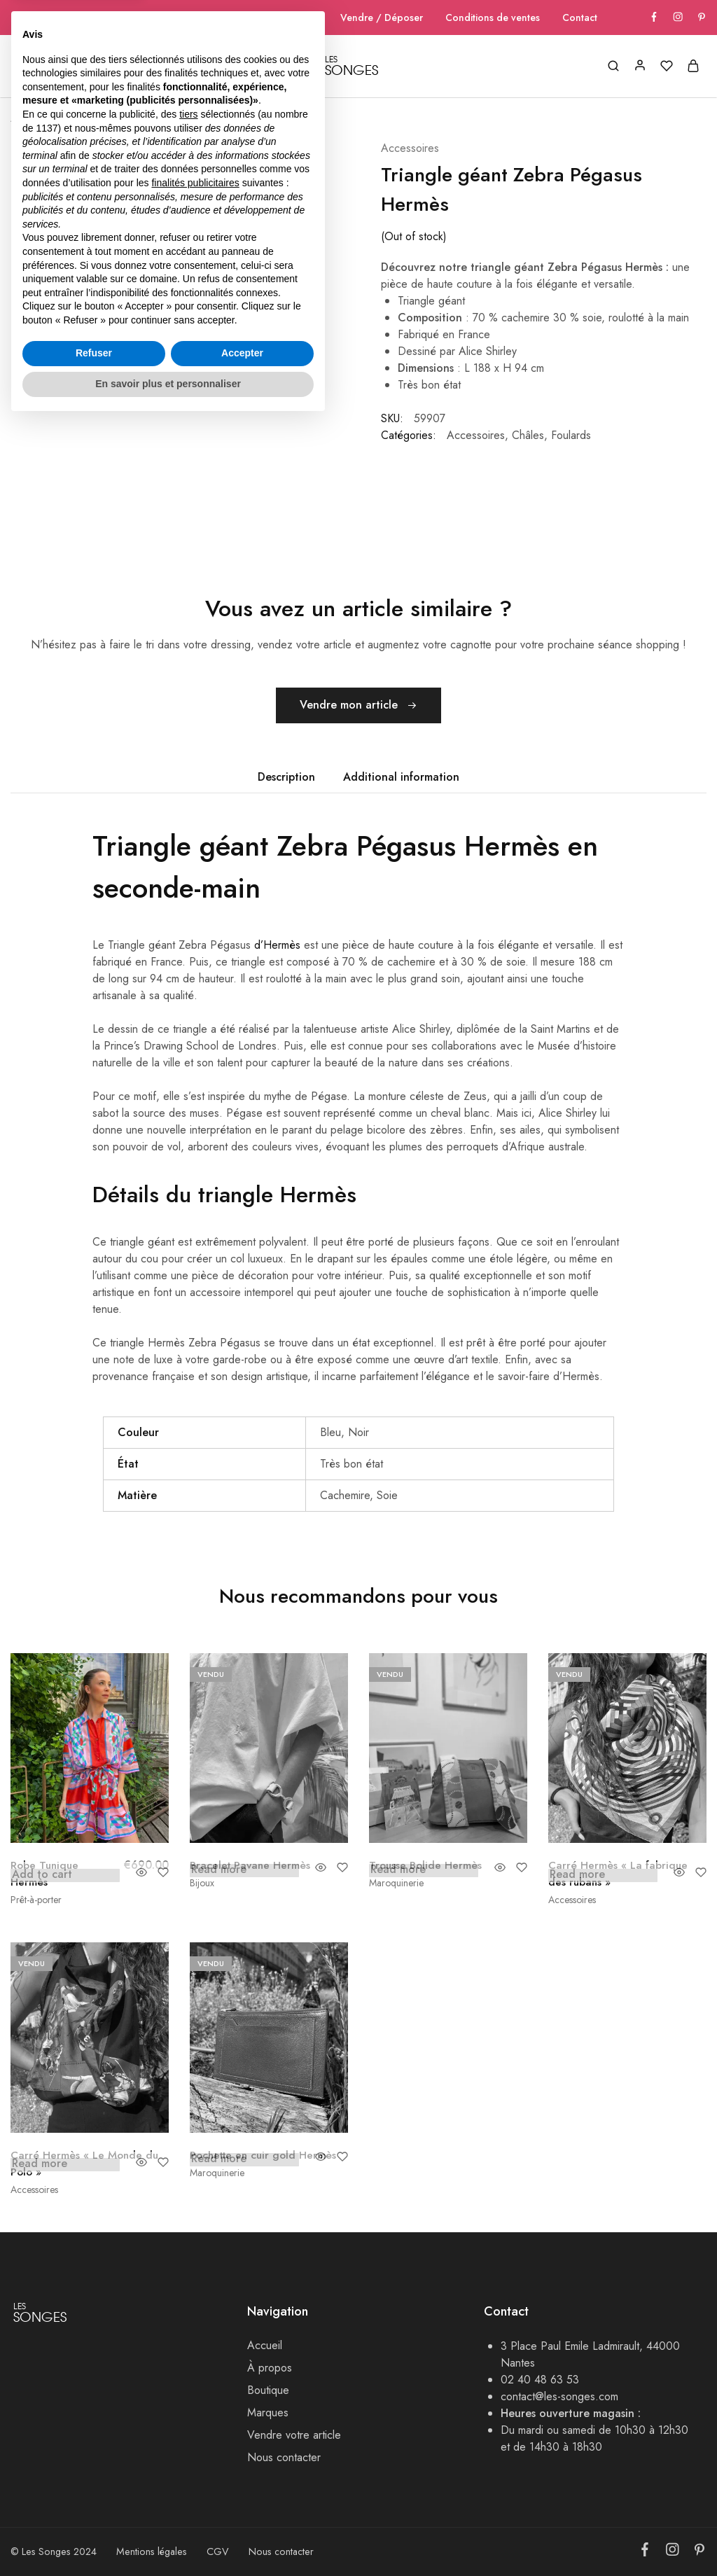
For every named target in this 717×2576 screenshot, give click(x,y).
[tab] (286, 777)
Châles (528, 434)
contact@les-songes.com (559, 2396)
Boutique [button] (167, 66)
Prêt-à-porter (36, 1900)
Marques (236, 66)
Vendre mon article (358, 705)
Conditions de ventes (492, 17)
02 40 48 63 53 (540, 2379)
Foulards (571, 434)
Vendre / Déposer (381, 17)
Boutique (69, 118)
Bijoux (202, 1883)
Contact (579, 17)
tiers (188, 2268)
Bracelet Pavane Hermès (252, 1865)
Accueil (31, 66)
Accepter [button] (242, 2507)
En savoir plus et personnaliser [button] (168, 2537)
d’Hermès (277, 945)
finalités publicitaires (195, 2336)
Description (286, 777)
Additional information (401, 777)
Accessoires (410, 147)
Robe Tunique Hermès (46, 1873)
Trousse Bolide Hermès (427, 1865)
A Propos (97, 66)
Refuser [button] (94, 2507)
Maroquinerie (396, 1883)
